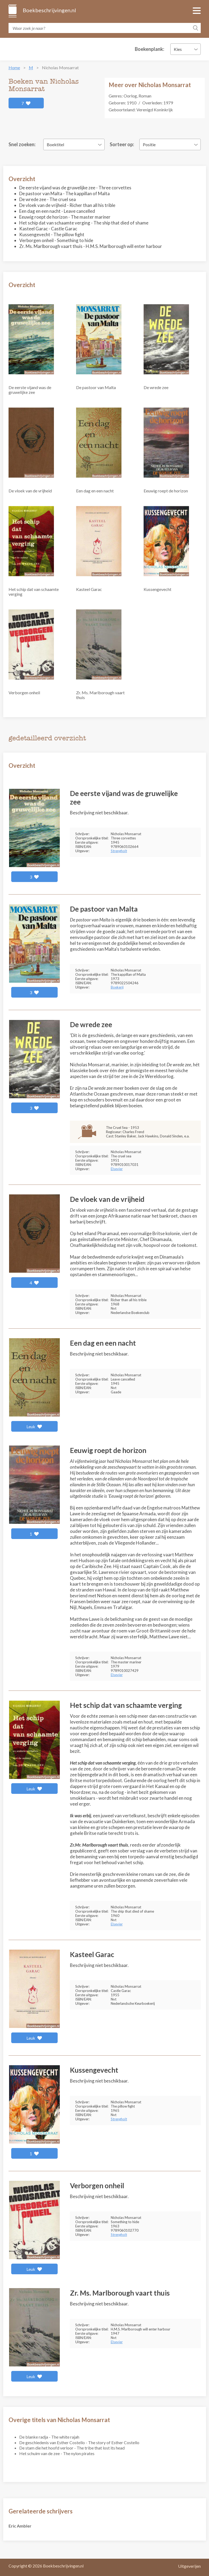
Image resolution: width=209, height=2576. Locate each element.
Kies (178, 49)
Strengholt (119, 851)
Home (14, 67)
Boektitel (55, 144)
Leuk (34, 1426)
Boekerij (117, 987)
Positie (149, 144)
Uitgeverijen (189, 2566)
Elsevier (117, 1169)
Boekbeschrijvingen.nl (49, 10)
